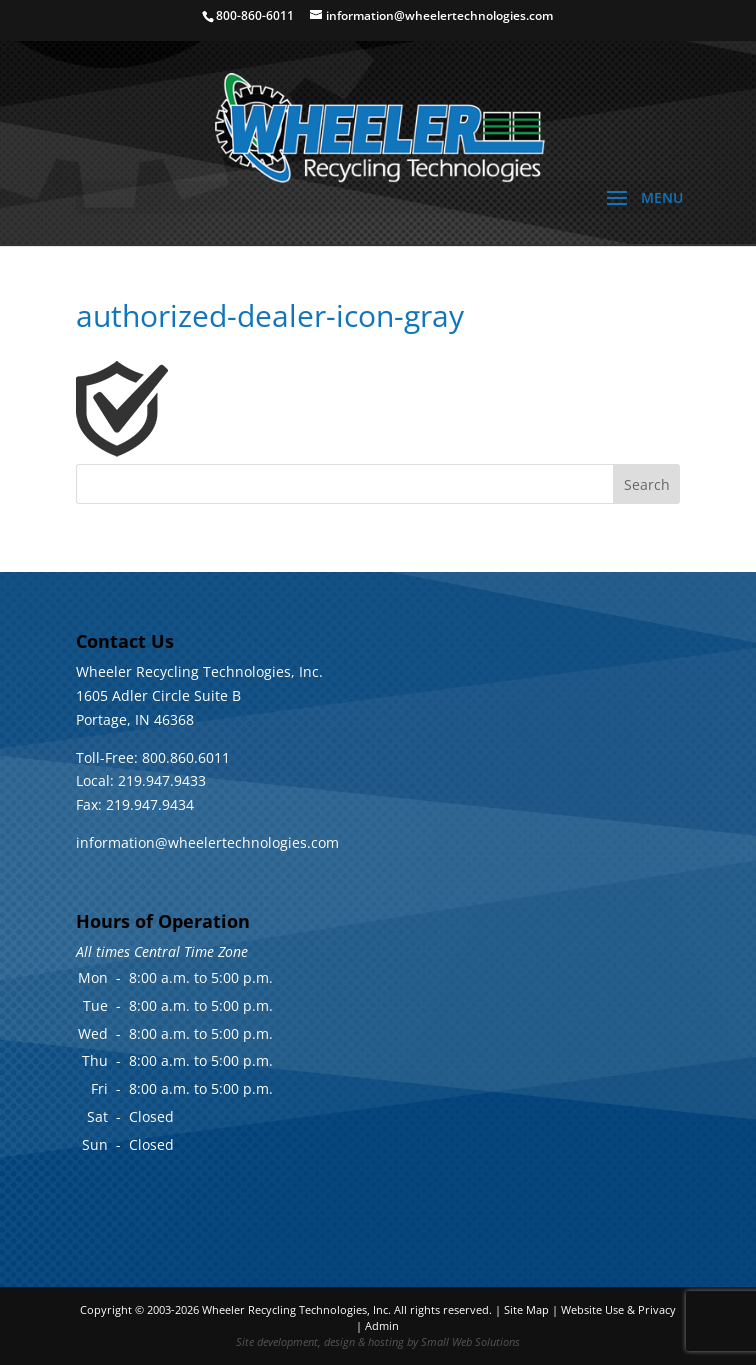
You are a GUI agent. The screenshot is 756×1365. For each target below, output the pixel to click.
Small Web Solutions (470, 1341)
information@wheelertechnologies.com (207, 842)
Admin (382, 1325)
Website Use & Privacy (618, 1309)
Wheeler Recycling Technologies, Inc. (296, 1309)
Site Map (526, 1309)
